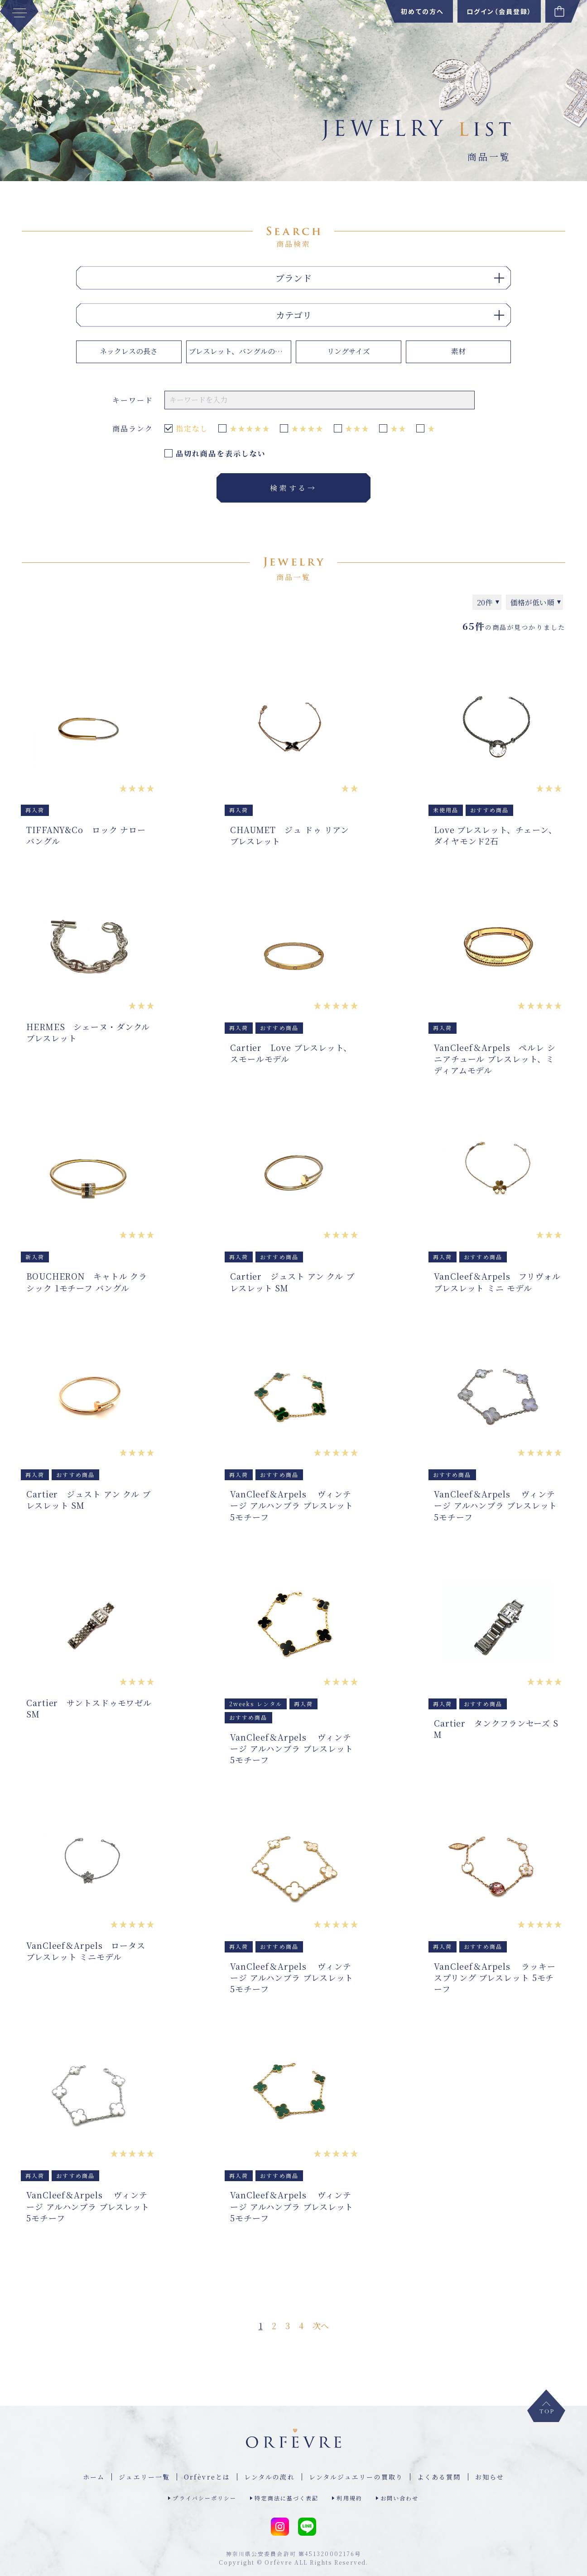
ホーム (94, 2476)
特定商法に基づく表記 (286, 2498)
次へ (321, 2325)
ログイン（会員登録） (499, 11)
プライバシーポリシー (204, 2498)
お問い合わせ (399, 2498)
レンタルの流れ (269, 2476)
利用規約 (349, 2498)
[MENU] (19, 16)
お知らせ (489, 2476)
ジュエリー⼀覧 (144, 2476)
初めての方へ (422, 11)
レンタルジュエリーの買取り (356, 2476)
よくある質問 (439, 2476)
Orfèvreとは (207, 2476)
